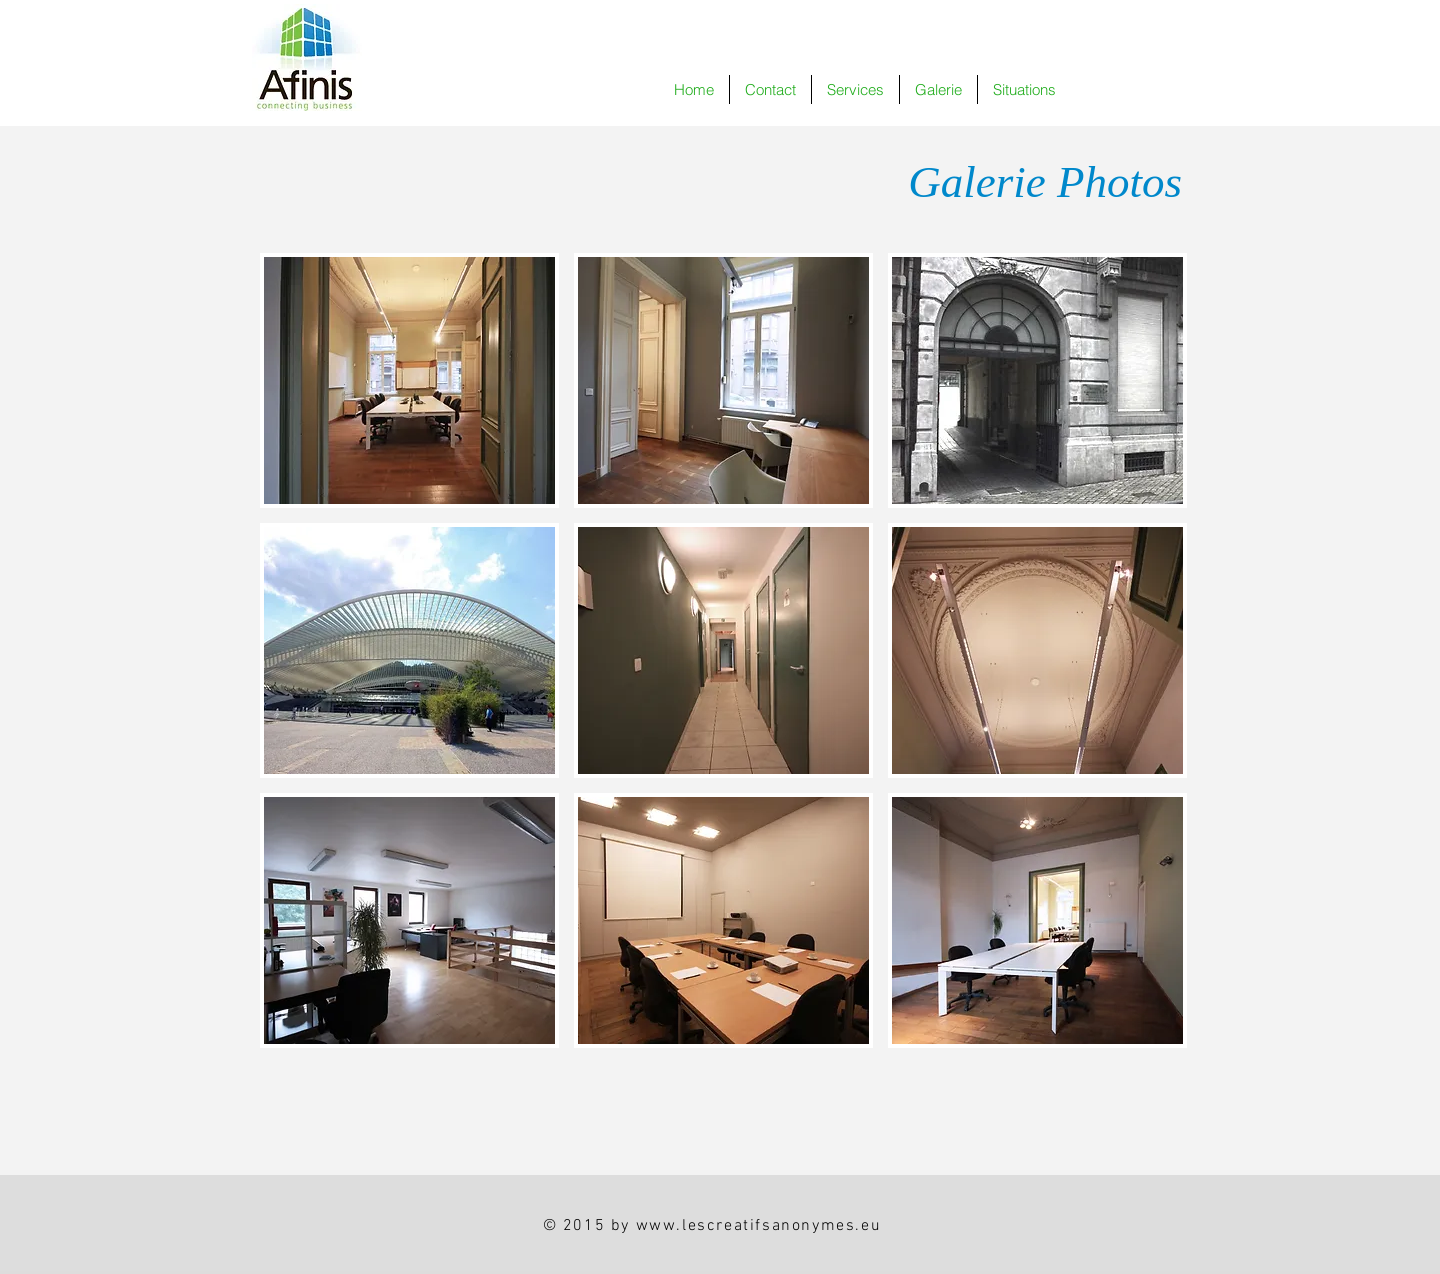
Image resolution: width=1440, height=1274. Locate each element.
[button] (938, 89)
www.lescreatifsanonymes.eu (759, 1226)
